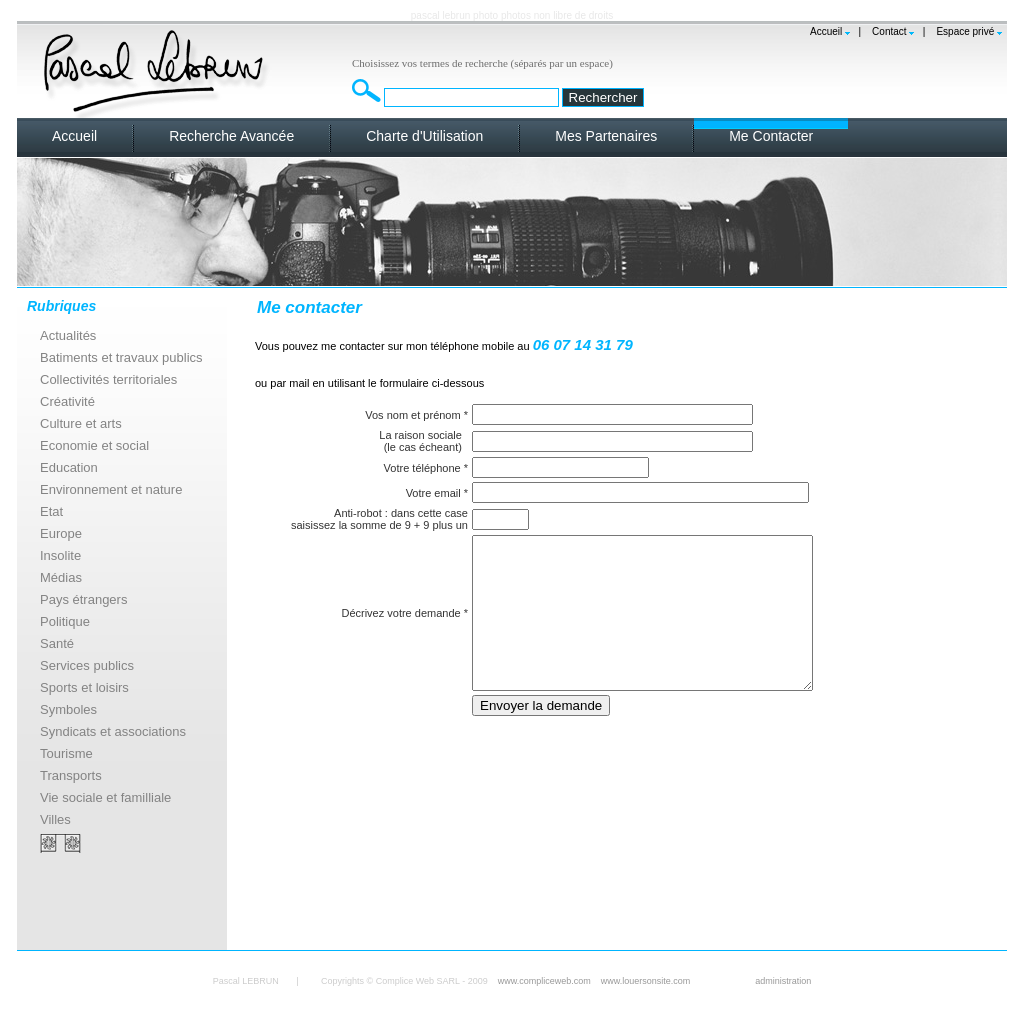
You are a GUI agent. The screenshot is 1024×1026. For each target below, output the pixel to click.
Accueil (826, 31)
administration (783, 981)
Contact (889, 31)
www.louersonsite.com (646, 981)
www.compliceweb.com (544, 981)
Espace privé (965, 31)
